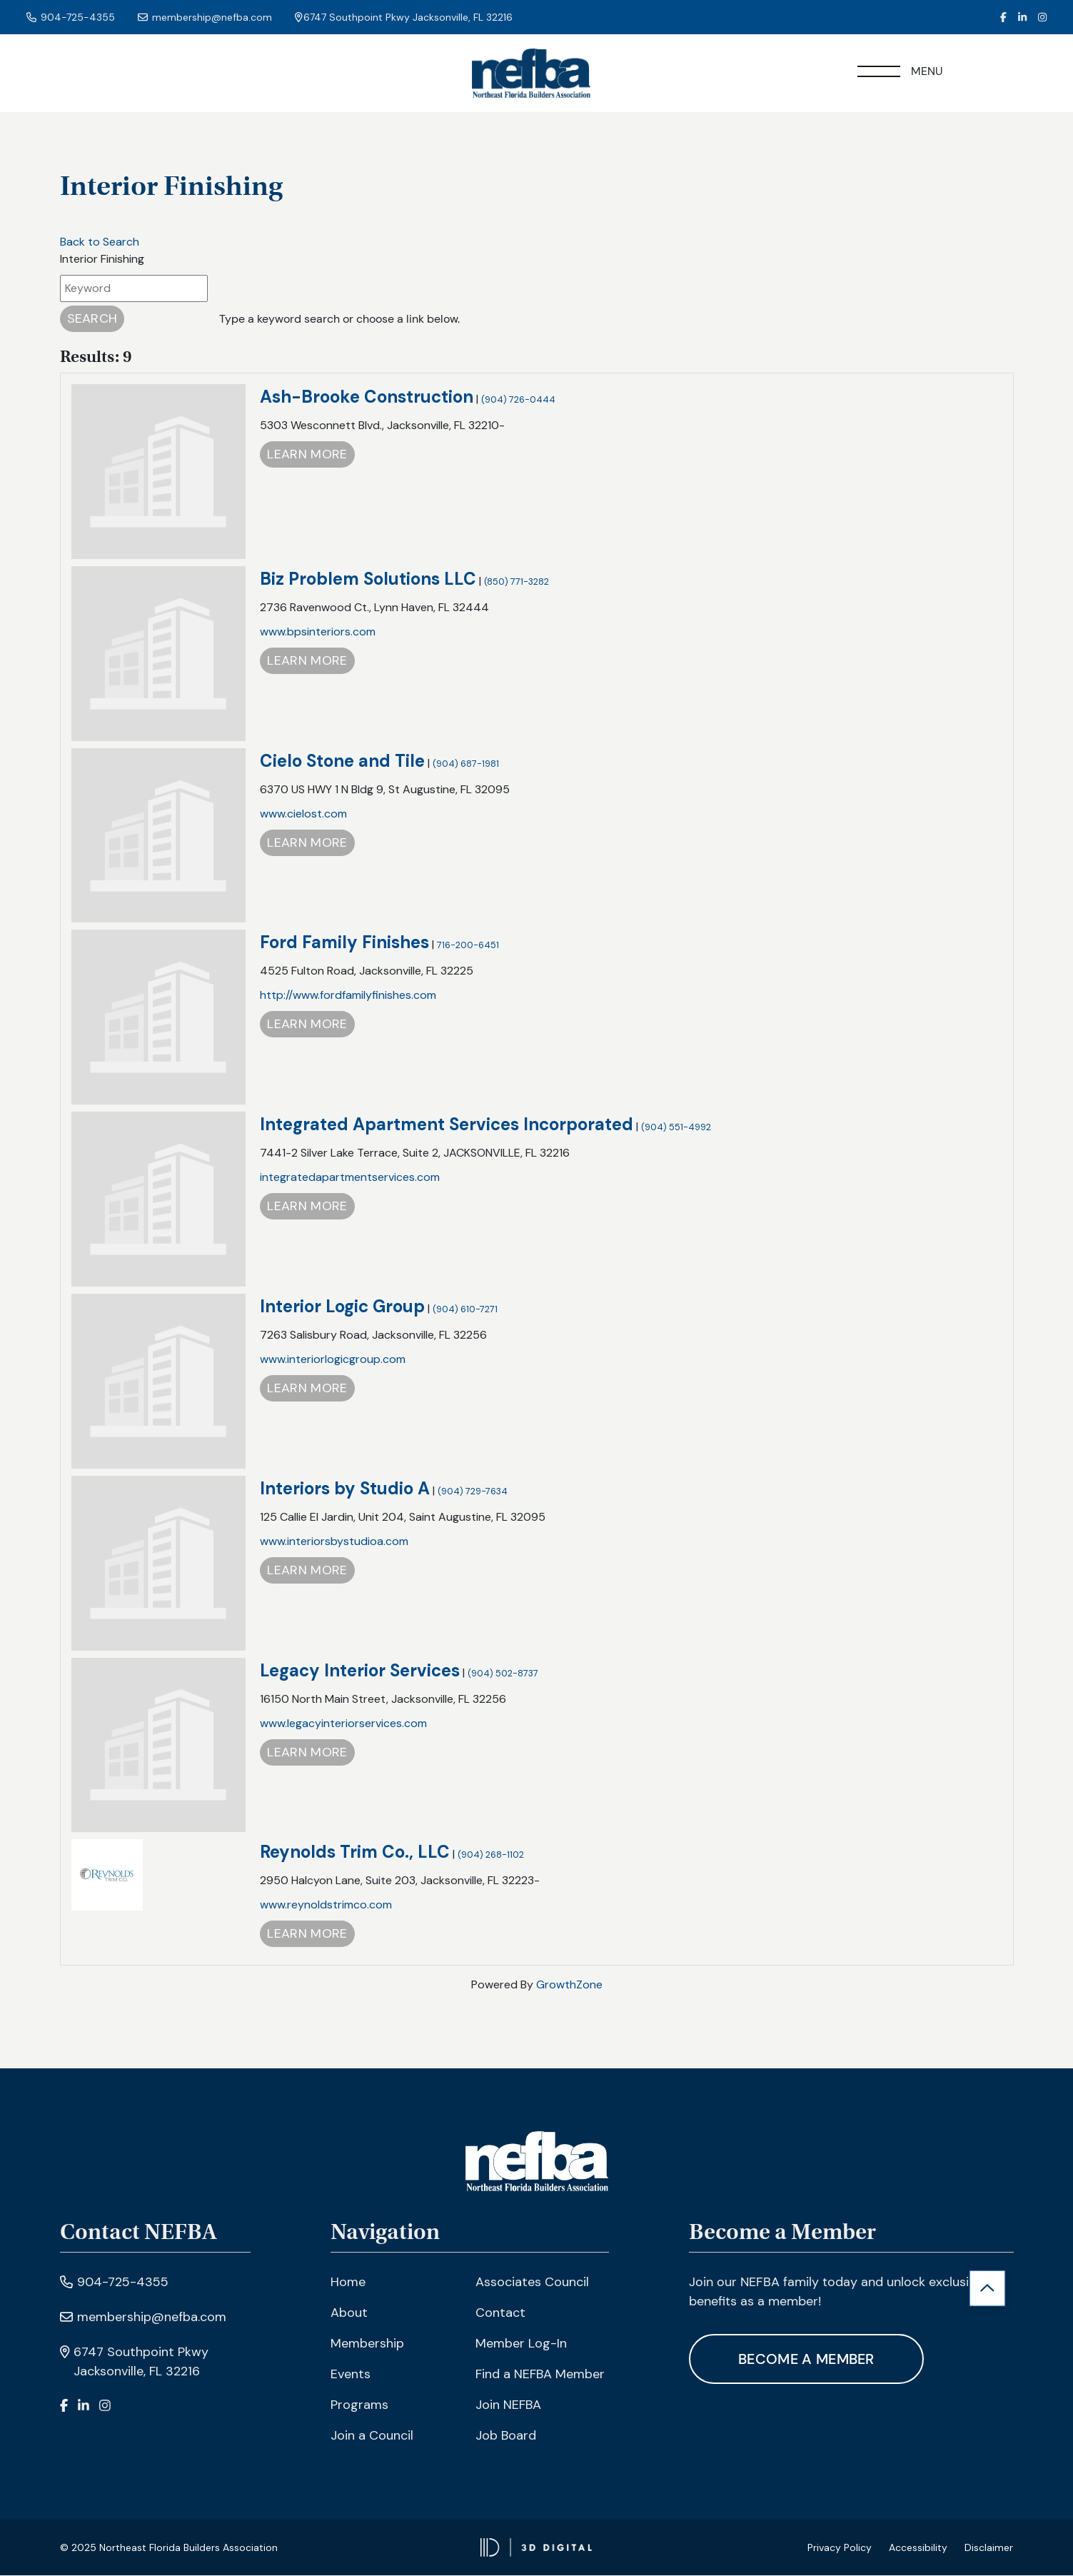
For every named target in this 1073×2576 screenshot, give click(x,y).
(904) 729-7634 (473, 1491)
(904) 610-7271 (465, 1310)
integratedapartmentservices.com (350, 1177)
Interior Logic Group (342, 1307)
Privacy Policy (839, 2548)
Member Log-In (521, 2343)
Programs (359, 2404)
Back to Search (99, 242)
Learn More (307, 454)
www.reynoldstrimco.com (326, 1905)
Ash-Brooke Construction (366, 397)
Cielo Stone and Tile (342, 761)
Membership (367, 2343)
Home (348, 2281)
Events (351, 2374)
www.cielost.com (303, 813)
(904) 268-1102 (491, 1855)
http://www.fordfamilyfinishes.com (348, 995)
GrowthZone (569, 1985)
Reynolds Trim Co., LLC (355, 1852)
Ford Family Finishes (344, 943)
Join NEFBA (508, 2404)
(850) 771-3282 (516, 581)
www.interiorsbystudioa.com (334, 1541)
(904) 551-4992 (676, 1128)
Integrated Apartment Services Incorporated (446, 1125)
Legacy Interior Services (360, 1670)
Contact (500, 2312)
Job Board (505, 2435)
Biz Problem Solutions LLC (368, 579)
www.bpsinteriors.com (318, 631)
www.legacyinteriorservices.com (343, 1723)
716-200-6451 (468, 946)
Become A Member (807, 2359)
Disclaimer (988, 2548)
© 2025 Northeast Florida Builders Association (169, 2548)
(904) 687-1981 (466, 764)
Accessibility (918, 2548)
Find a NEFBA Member (540, 2374)
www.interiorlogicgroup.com (332, 1359)
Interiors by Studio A (345, 1488)
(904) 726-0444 (518, 400)
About (349, 2312)
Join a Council (372, 2435)
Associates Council (532, 2281)
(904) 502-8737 (503, 1673)
